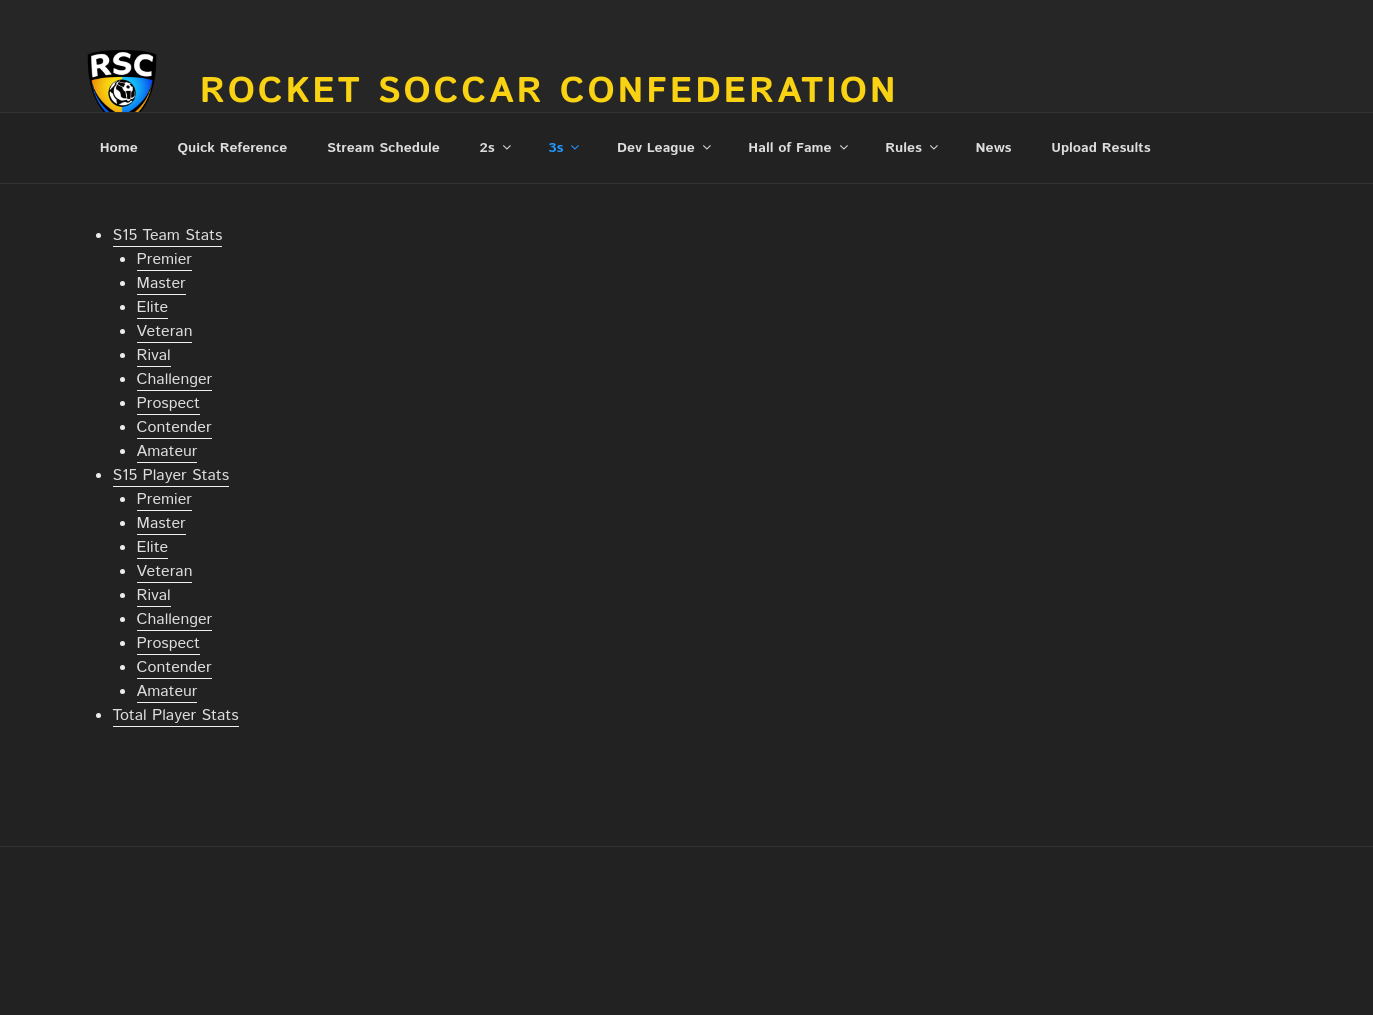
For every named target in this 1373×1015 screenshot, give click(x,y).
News (994, 148)
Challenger (175, 379)
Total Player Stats (176, 715)
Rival (154, 355)
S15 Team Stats (168, 235)
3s (565, 148)
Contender (174, 427)
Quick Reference (232, 148)
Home (119, 148)
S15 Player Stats (171, 475)
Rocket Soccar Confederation (549, 92)
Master (161, 283)
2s (497, 148)
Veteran (165, 331)
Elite (153, 307)
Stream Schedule (383, 148)
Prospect (168, 403)
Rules (913, 148)
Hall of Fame (799, 148)
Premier (164, 259)
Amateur (167, 451)
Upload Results (1100, 148)
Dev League (665, 148)
